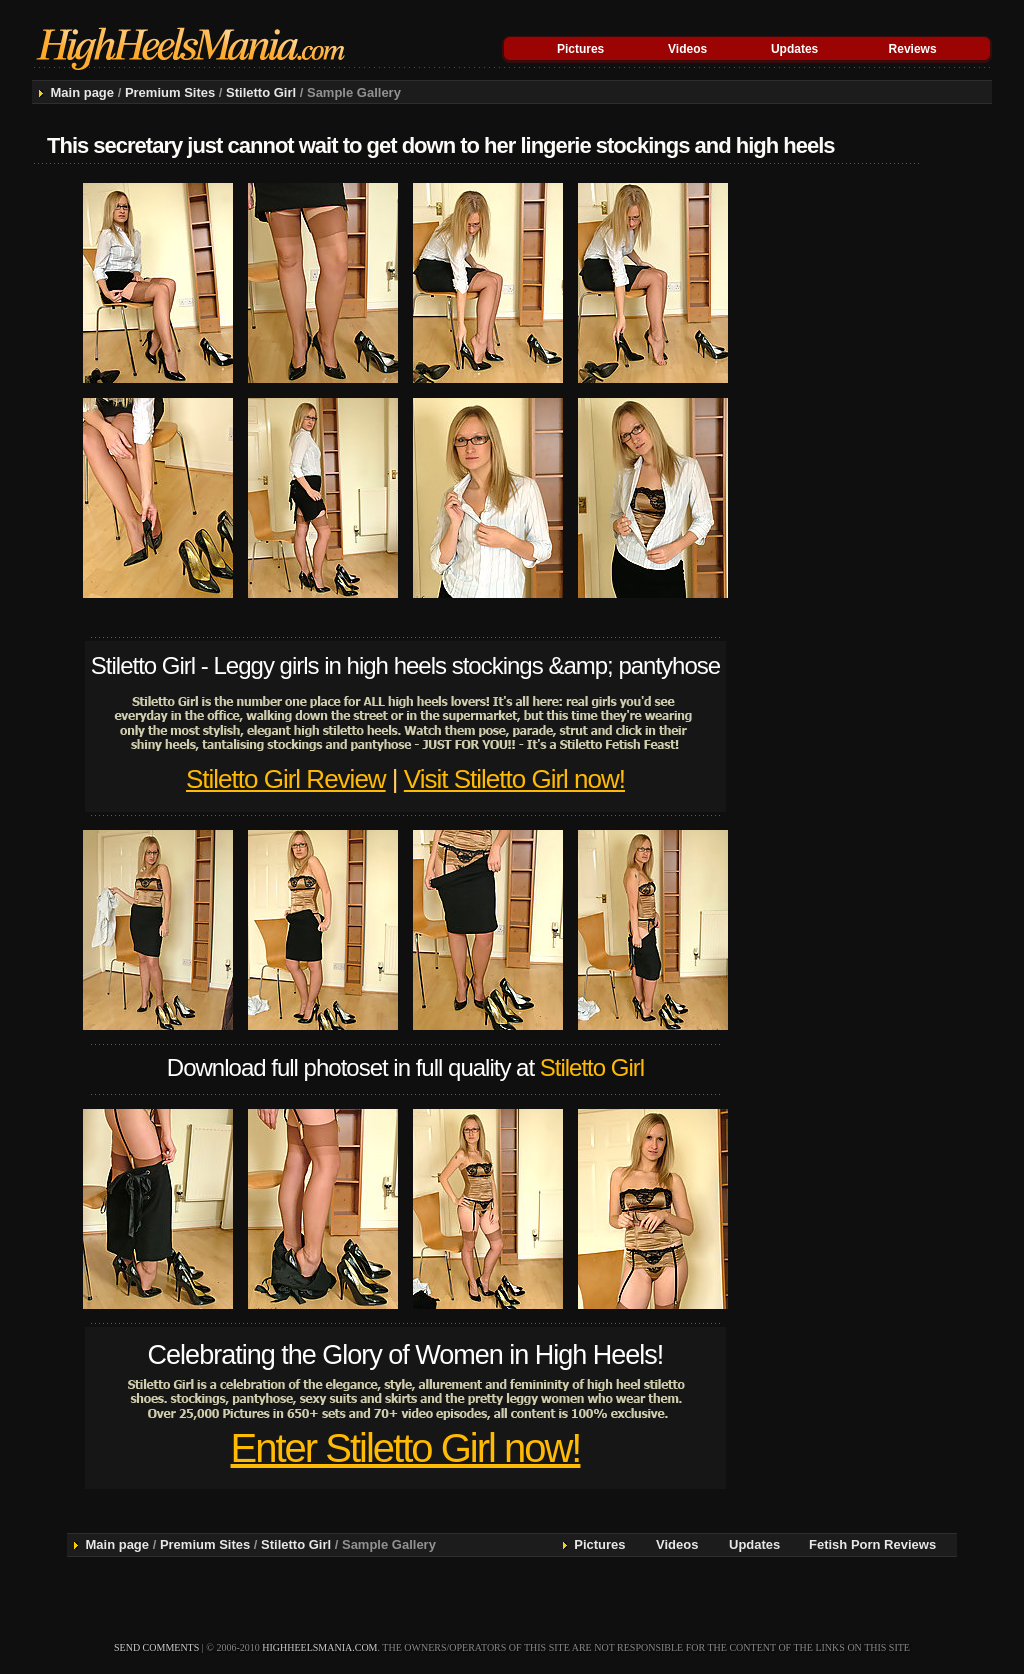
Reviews (913, 49)
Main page (82, 92)
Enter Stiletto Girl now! (406, 1448)
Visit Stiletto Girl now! (514, 779)
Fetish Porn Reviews (872, 1544)
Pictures (580, 49)
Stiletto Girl (261, 92)
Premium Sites (170, 92)
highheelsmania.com (319, 1647)
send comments (156, 1647)
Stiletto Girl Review (286, 779)
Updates (794, 49)
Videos (687, 49)
